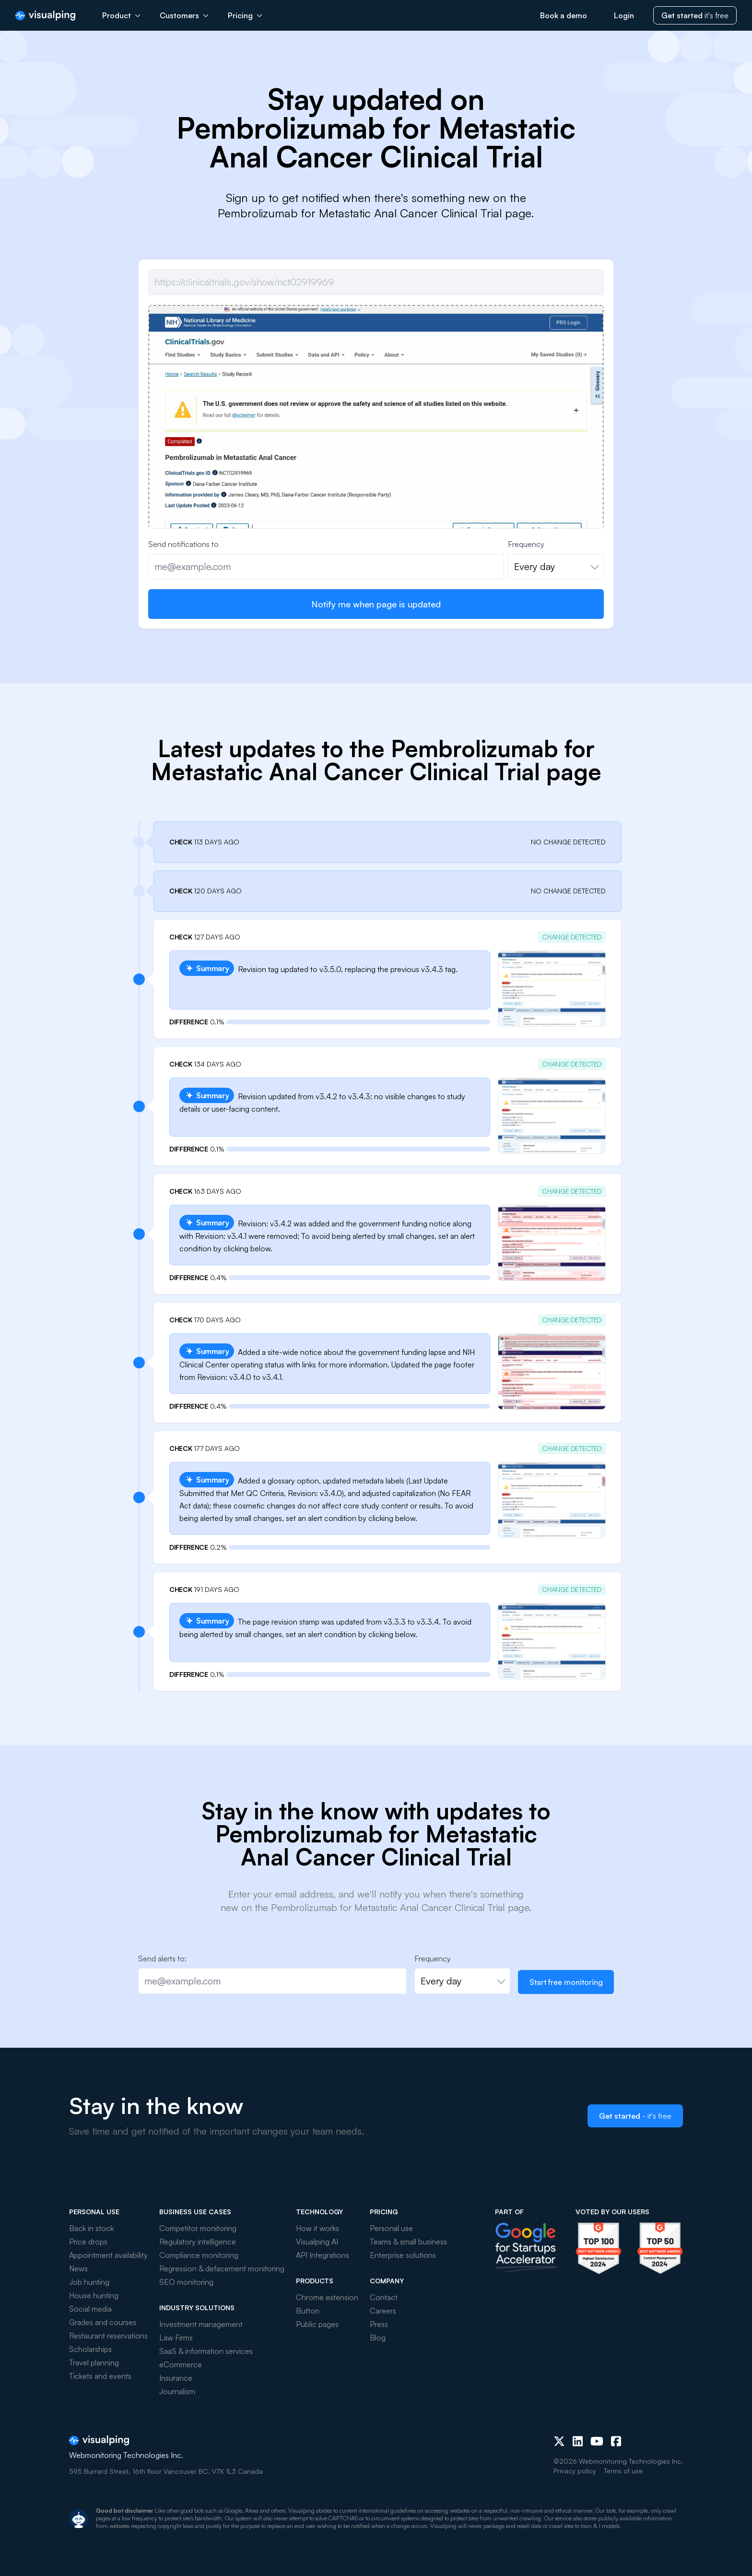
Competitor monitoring (197, 2228)
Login (624, 15)
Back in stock (91, 2228)
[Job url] (376, 282)
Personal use (391, 2228)
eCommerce (180, 2364)
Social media (90, 2309)
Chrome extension (327, 2297)
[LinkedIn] (578, 2441)
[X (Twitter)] (559, 2441)
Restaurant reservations (108, 2335)
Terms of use (623, 2471)
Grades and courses (102, 2322)
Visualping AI (317, 2241)
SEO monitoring (186, 2282)
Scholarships (90, 2349)
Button (307, 2310)
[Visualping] (45, 16)
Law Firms (176, 2337)
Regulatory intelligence (197, 2241)
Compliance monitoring (198, 2255)
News (78, 2268)
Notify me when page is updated (376, 604)
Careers (383, 2310)
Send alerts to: (162, 1958)
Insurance (175, 2378)
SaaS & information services (206, 2351)
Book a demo (563, 15)
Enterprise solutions (403, 2255)
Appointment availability (108, 2255)
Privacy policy (574, 2471)
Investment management (201, 2324)
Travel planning (94, 2362)
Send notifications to (183, 544)
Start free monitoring (566, 1982)
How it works (317, 2228)
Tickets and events (100, 2376)
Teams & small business (408, 2241)
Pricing (245, 15)
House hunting (93, 2295)
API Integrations (322, 2255)
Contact (384, 2297)
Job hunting (89, 2282)
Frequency (526, 544)
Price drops (88, 2241)
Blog (378, 2337)
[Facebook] (616, 2441)
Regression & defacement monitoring (221, 2268)
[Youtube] (596, 2441)
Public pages (317, 2324)
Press (379, 2324)
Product (121, 15)
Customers (184, 15)
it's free (694, 15)
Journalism (177, 2391)
